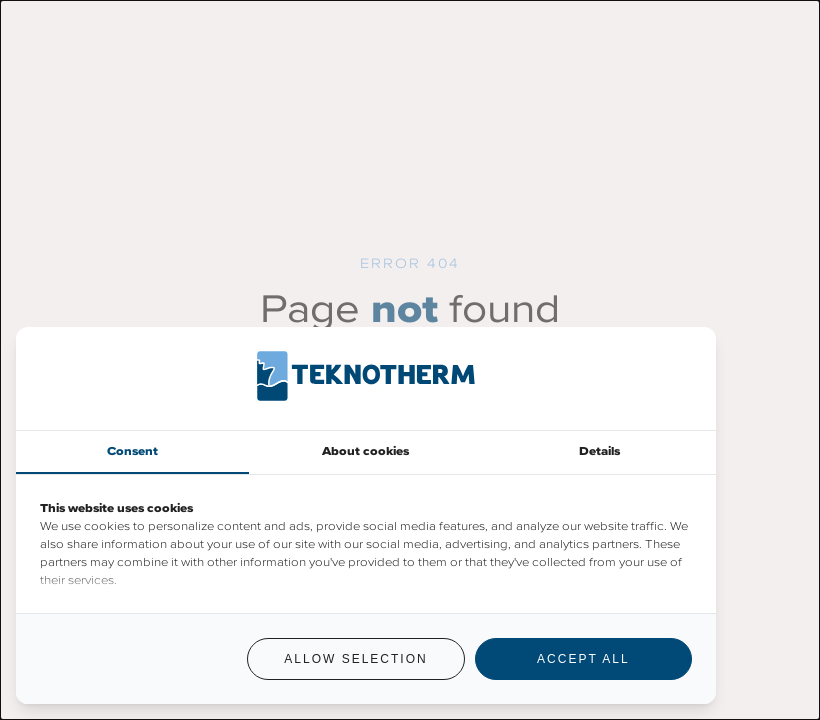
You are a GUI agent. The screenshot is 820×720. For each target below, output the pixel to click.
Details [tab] (599, 451)
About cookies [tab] (365, 451)
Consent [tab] (132, 451)
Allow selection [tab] (355, 659)
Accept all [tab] (583, 659)
